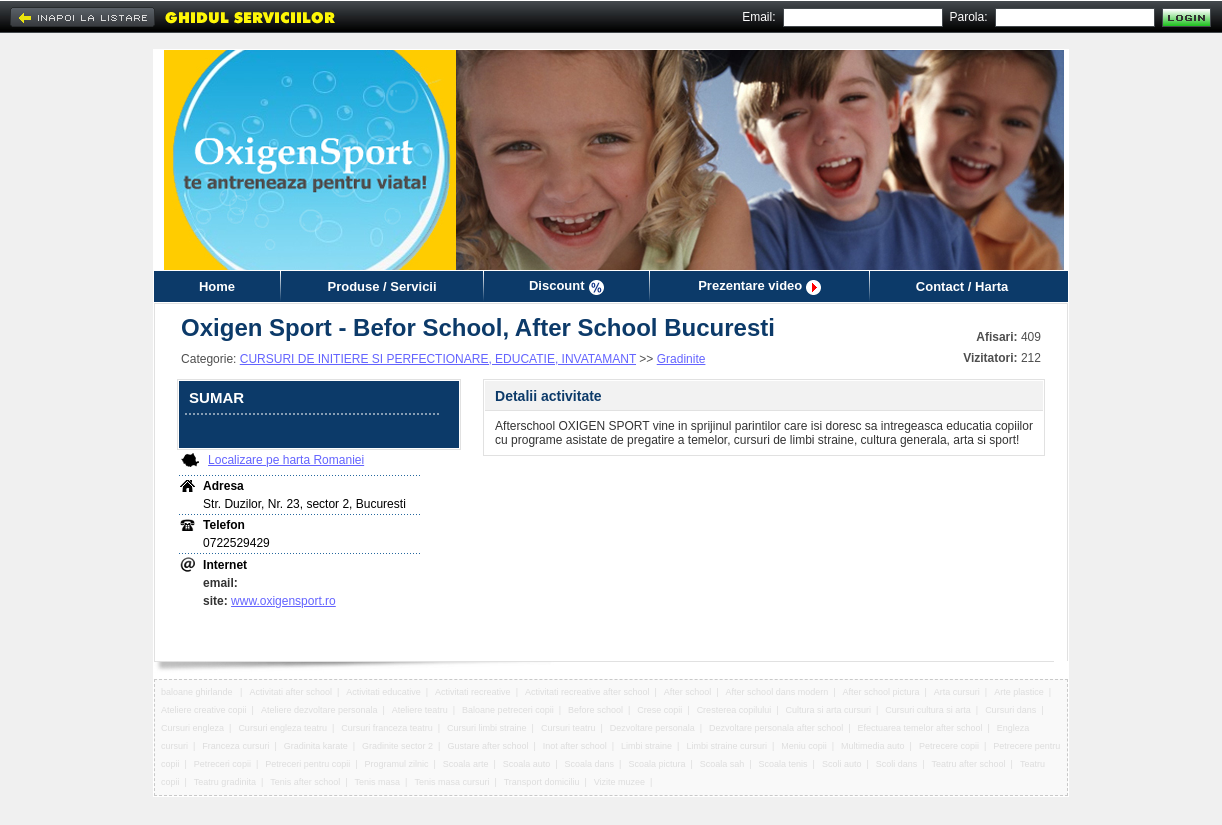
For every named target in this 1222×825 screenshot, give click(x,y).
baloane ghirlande (198, 692)
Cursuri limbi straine (487, 728)
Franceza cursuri (235, 746)
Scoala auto (527, 764)
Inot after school (575, 746)
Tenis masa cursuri (451, 782)
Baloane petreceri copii (508, 710)
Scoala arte (466, 764)
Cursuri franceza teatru (387, 728)
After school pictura (880, 692)
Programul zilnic (397, 764)
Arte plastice (1019, 692)
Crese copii (659, 710)
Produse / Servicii (381, 286)
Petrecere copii (949, 746)
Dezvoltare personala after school (776, 728)
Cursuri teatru (568, 728)
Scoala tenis (783, 764)
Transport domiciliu (542, 782)
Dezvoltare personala (652, 728)
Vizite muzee (619, 782)
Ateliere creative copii (204, 710)
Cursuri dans (1010, 710)
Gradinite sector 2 (397, 746)
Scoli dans (897, 764)
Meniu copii (804, 746)
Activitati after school (290, 692)
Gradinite (681, 359)
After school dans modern (777, 692)
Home (217, 286)
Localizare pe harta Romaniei (286, 460)
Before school (595, 710)
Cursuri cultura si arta (928, 710)
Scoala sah (722, 764)
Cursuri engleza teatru (282, 728)
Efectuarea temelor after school (919, 728)
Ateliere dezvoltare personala (319, 710)
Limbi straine (646, 746)
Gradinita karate (316, 746)
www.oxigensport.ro (283, 601)
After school (688, 692)
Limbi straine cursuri (726, 746)
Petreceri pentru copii (307, 764)
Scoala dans (590, 764)
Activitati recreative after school (587, 692)
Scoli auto (842, 764)
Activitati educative (383, 692)
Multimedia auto (873, 746)
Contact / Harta (962, 286)
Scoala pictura (656, 764)
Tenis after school (305, 782)
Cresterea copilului (734, 710)
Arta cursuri (957, 692)
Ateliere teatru (420, 710)
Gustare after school (487, 746)
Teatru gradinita (225, 782)
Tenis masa (378, 782)
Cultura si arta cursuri (828, 710)
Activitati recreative (473, 692)
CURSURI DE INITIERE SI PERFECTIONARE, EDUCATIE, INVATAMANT (438, 359)
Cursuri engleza (192, 728)
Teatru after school (969, 764)
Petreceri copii (222, 764)
